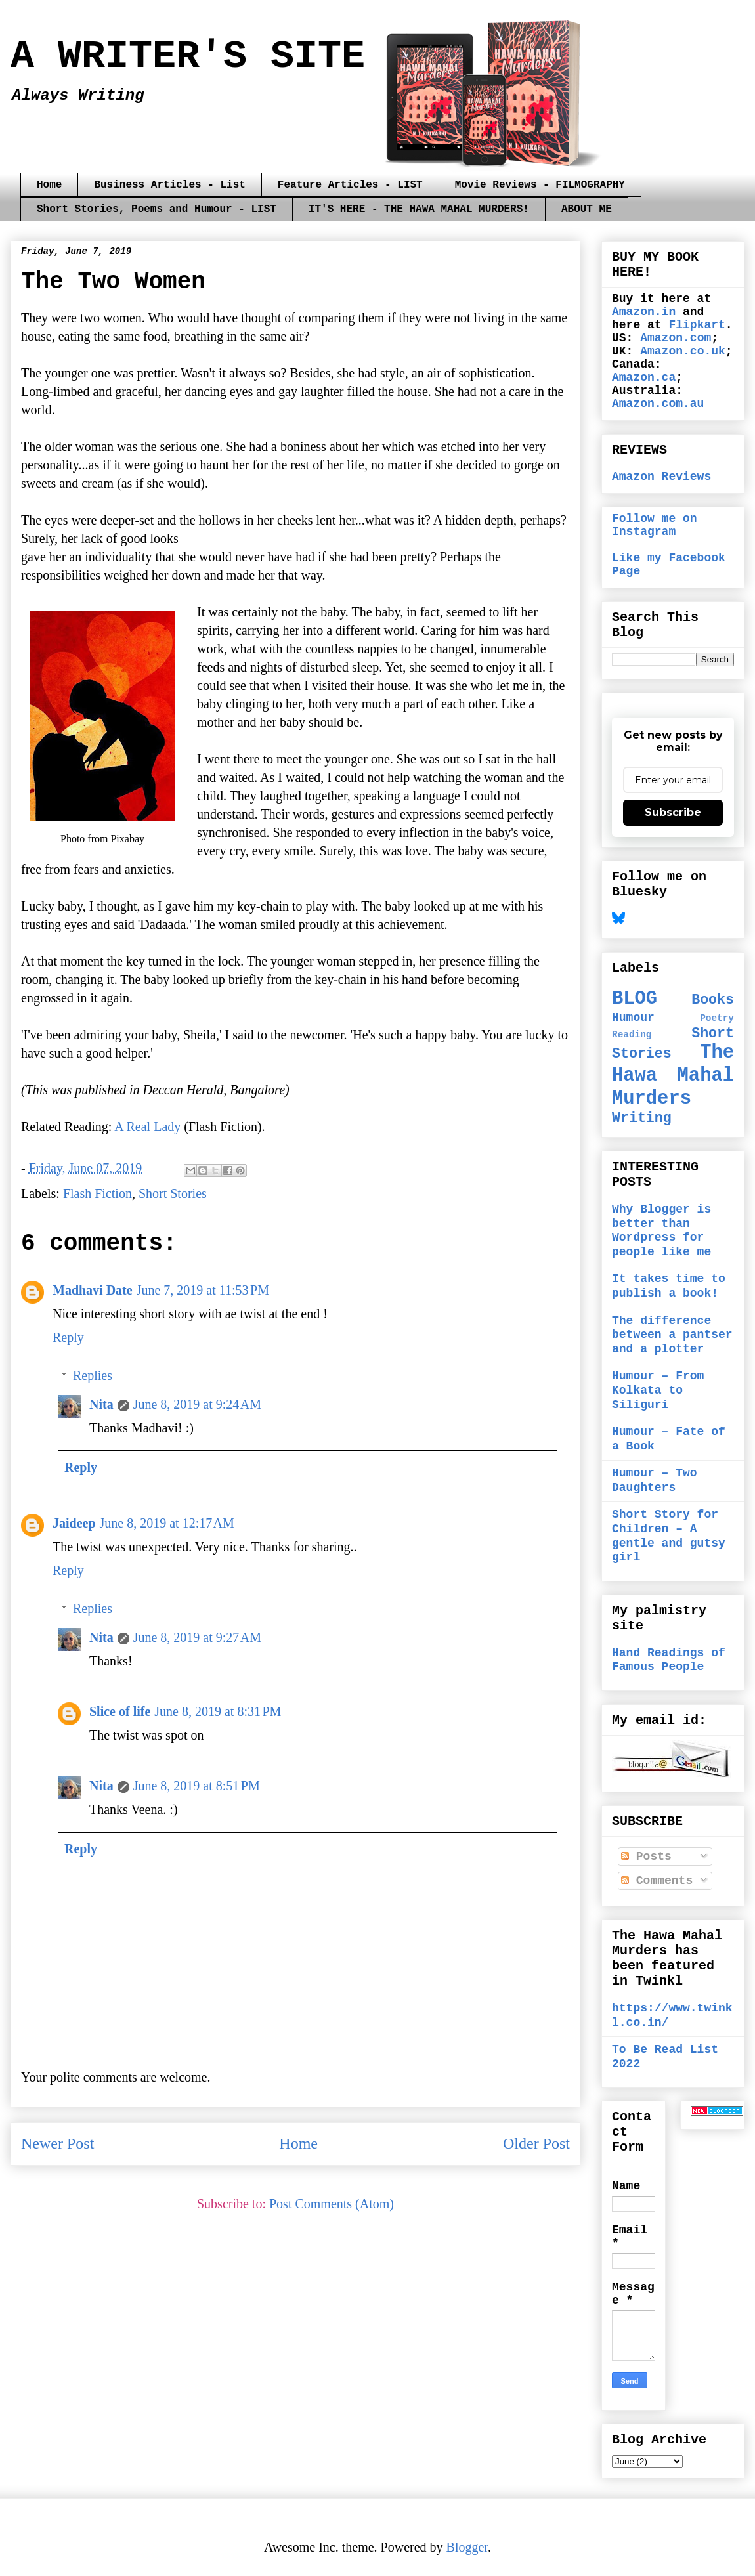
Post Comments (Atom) (331, 2204)
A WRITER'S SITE (188, 56)
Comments (657, 1880)
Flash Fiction (97, 1193)
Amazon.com (675, 338)
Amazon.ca (644, 377)
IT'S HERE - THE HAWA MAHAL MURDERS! (419, 209)
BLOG (634, 999)
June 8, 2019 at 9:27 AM (197, 1637)
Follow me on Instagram (654, 525)
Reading (631, 1034)
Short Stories (173, 1193)
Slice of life (119, 1711)
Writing (642, 1118)
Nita (101, 1404)
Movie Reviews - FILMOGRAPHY (540, 185)
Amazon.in (644, 311)
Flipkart (696, 325)
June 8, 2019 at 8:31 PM (217, 1711)
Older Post (536, 2143)
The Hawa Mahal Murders (673, 1075)
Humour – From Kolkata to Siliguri (658, 1390)
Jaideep (74, 1523)
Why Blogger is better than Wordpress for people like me (661, 1230)
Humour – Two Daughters (654, 1480)
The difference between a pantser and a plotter (672, 1335)
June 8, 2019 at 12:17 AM (167, 1523)
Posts (646, 1856)
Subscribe (673, 812)
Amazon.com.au (658, 403)
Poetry (717, 1018)
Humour (633, 1017)
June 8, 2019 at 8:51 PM (196, 1785)
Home (49, 185)
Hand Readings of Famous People (668, 1660)
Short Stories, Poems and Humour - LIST (156, 209)
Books (712, 1000)
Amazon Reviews (661, 476)
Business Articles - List (169, 185)
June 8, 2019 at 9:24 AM (197, 1404)
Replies (92, 1375)
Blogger (467, 2547)
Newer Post (57, 2143)
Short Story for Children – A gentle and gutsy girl (668, 1536)
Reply (68, 1337)
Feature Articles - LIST (350, 185)
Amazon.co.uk (682, 351)
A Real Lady (147, 1126)
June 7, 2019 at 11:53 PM (203, 1290)
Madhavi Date (93, 1290)
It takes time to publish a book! (668, 1286)
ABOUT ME (586, 209)
